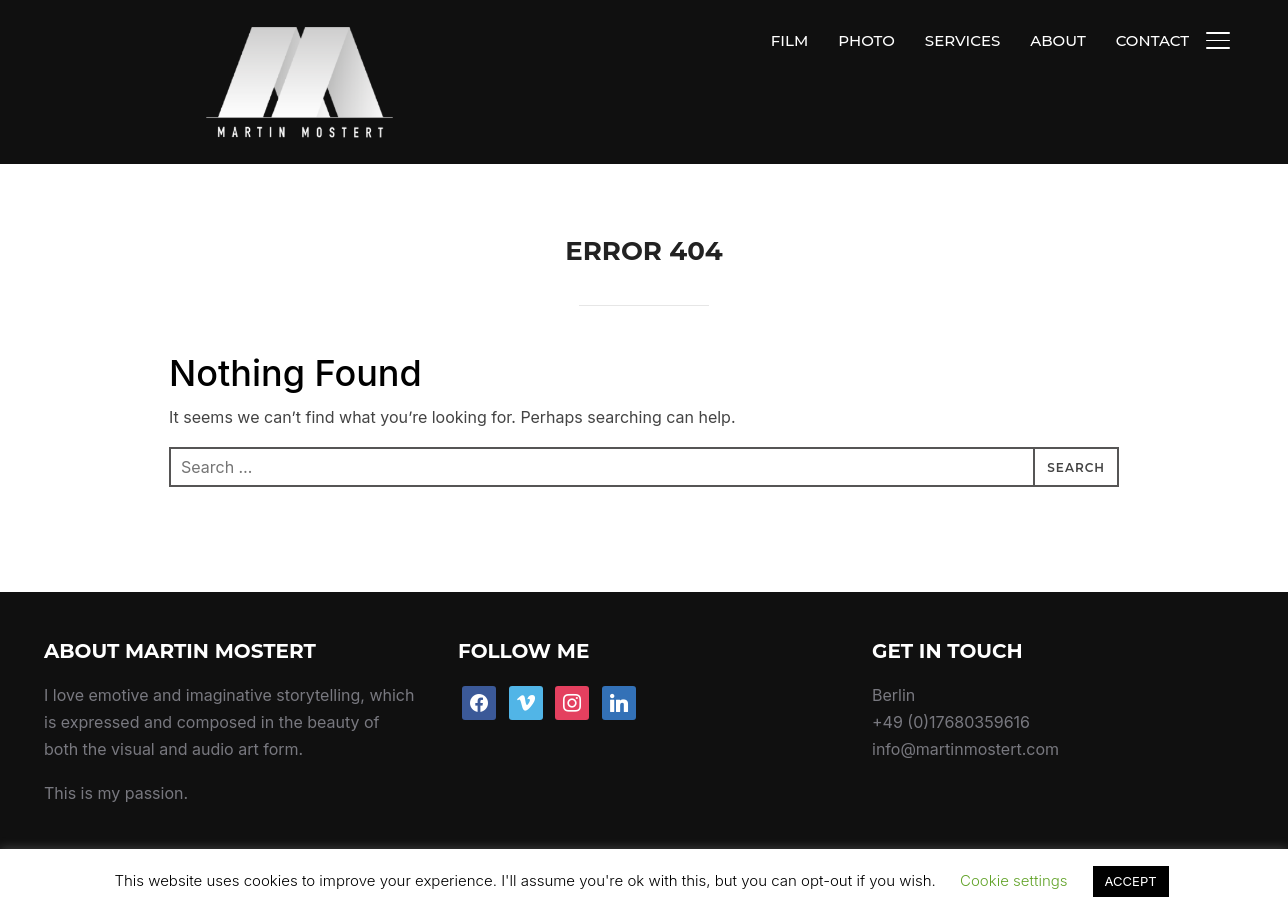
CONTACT (1152, 40)
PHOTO (866, 40)
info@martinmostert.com (965, 703)
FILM (789, 40)
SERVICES (962, 40)
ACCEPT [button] (1131, 881)
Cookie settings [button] (1014, 880)
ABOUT (1057, 40)
